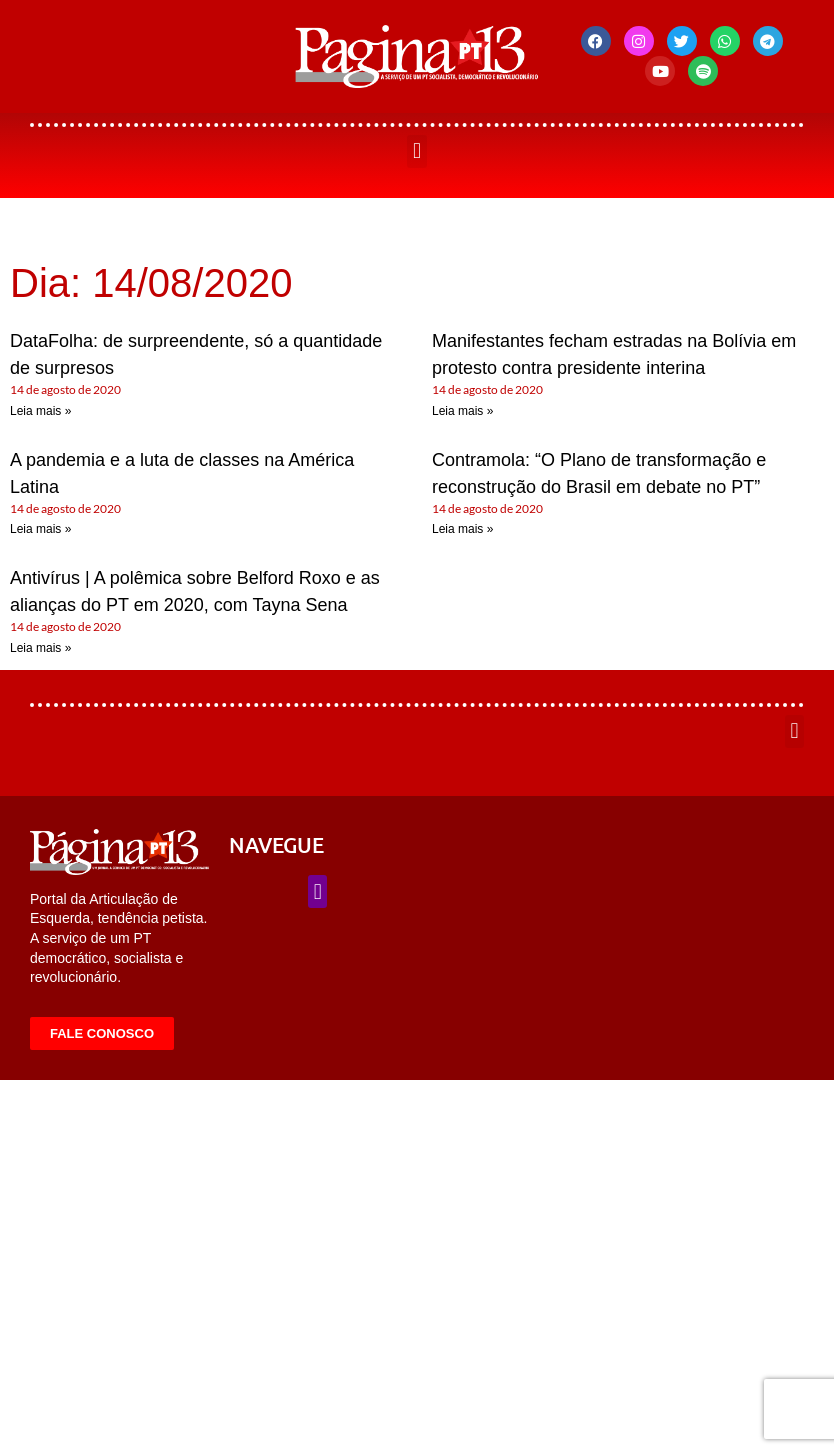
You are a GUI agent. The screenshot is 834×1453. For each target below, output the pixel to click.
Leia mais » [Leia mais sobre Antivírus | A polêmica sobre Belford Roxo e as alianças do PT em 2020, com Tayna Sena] (40, 648)
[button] (416, 151)
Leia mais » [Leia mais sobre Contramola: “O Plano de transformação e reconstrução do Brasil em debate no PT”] (462, 529)
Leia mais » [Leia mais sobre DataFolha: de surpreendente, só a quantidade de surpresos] (40, 411)
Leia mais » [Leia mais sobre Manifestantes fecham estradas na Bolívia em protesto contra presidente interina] (462, 411)
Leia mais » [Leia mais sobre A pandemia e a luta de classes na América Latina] (40, 529)
